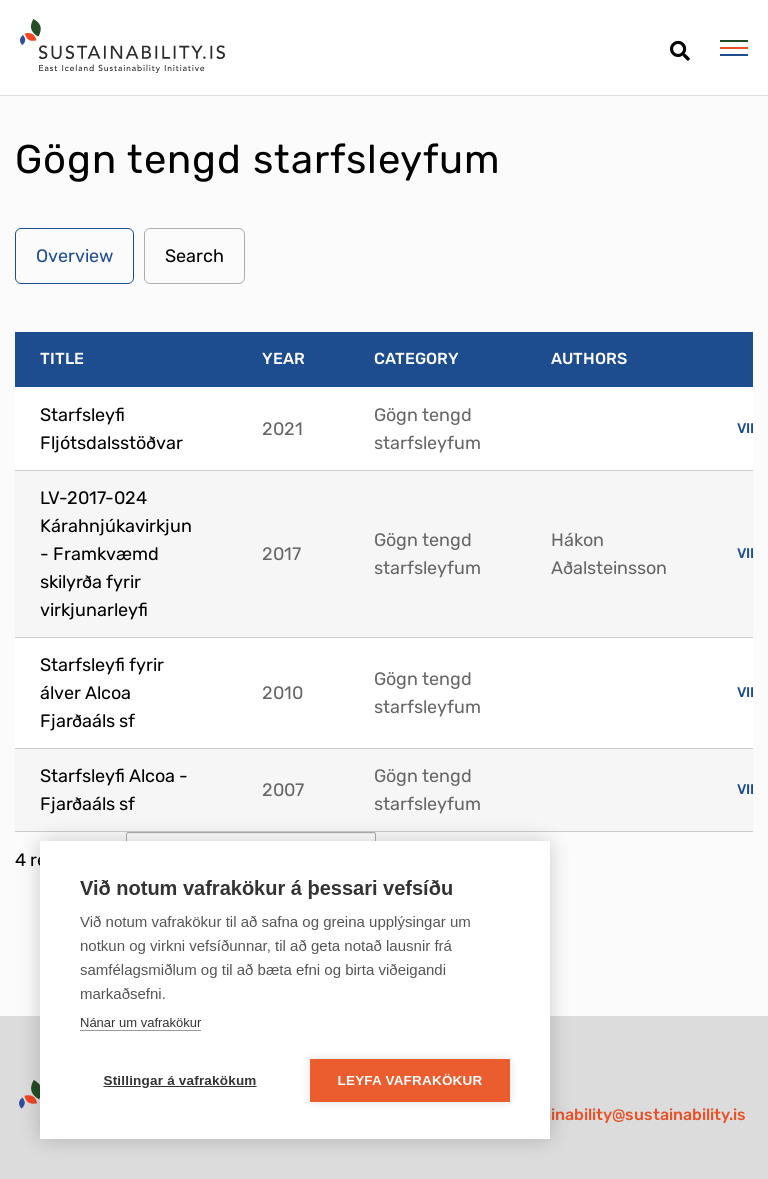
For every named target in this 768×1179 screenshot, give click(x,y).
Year (283, 358)
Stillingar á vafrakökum (179, 1080)
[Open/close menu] (733, 48)
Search (194, 256)
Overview (74, 256)
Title (62, 358)
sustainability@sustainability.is (626, 1114)
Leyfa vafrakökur (410, 1080)
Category (416, 358)
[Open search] (679, 43)
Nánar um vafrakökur (140, 1022)
